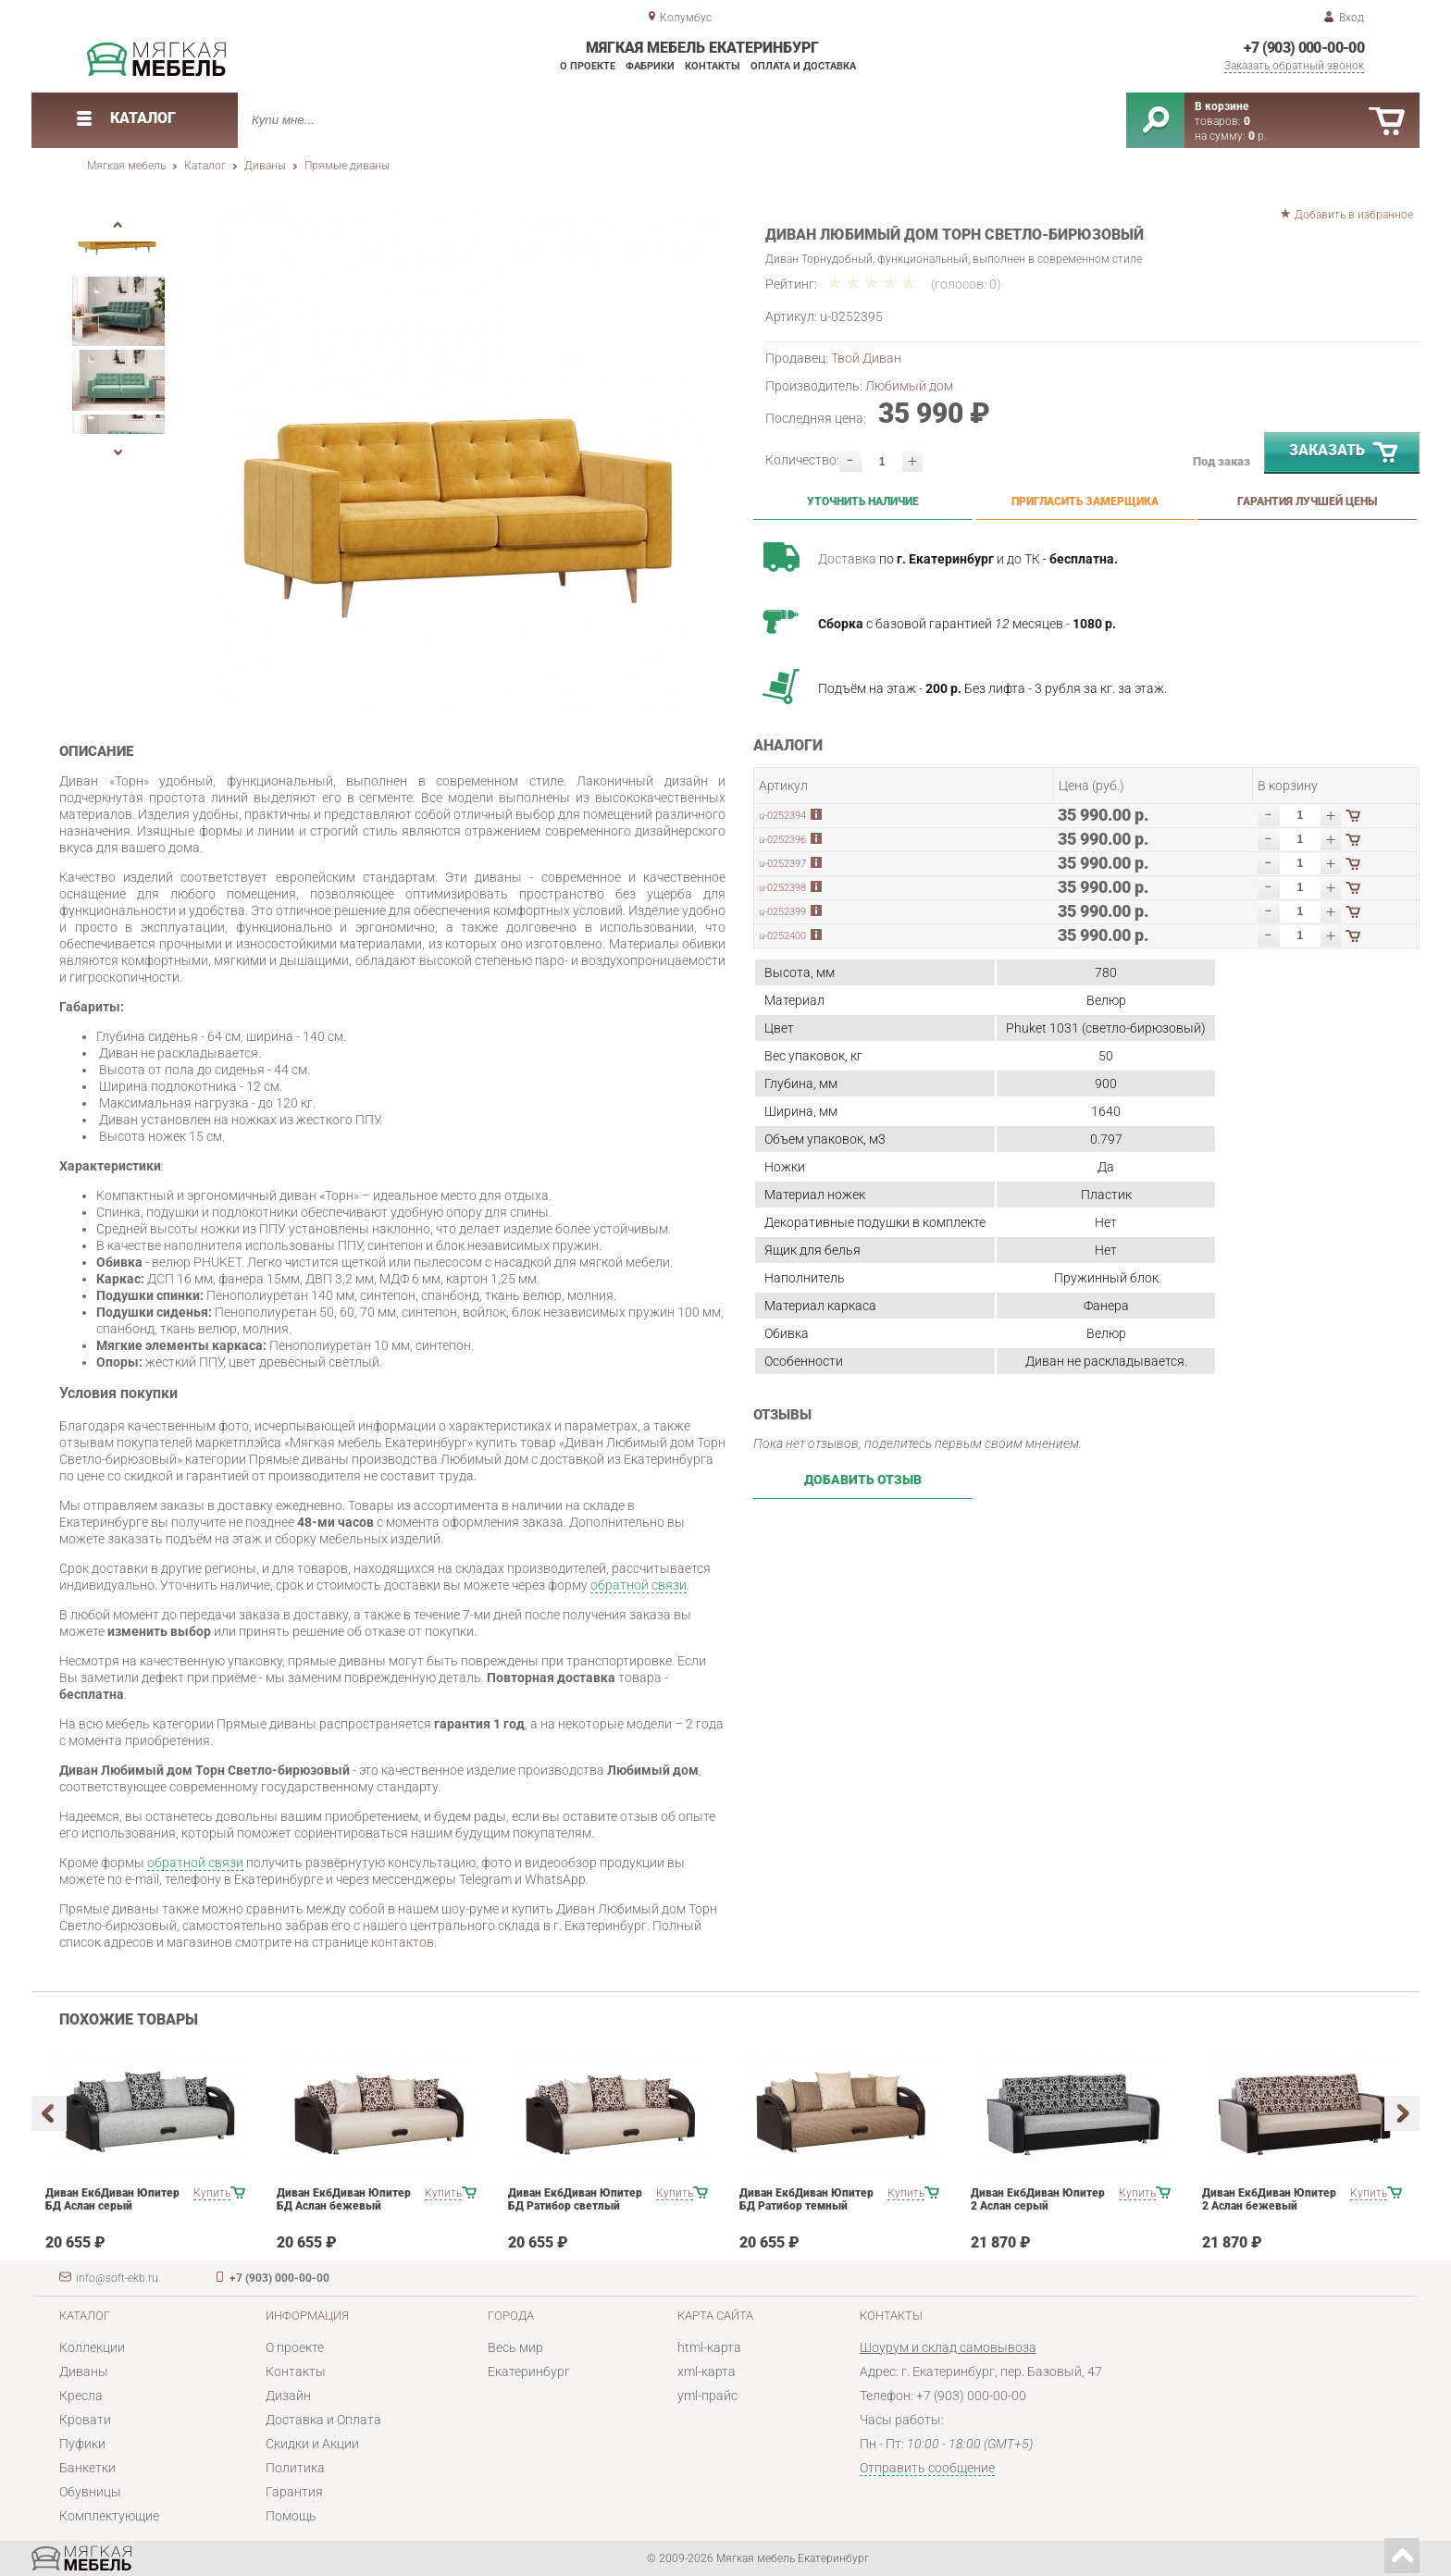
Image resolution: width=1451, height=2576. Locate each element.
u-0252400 (782, 936)
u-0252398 (782, 888)
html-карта (709, 2347)
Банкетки (87, 2467)
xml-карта (706, 2371)
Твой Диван (866, 358)
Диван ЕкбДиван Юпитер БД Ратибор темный (806, 2199)
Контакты (712, 66)
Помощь (291, 2515)
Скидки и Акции (312, 2443)
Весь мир (515, 2347)
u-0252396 (782, 840)
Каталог (205, 165)
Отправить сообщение (927, 2467)
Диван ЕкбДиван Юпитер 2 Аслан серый (1038, 2199)
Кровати (85, 2419)
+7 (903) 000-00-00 (1304, 47)
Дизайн (288, 2395)
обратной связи (638, 1585)
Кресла (81, 2395)
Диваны (265, 165)
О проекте (587, 66)
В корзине (1221, 106)
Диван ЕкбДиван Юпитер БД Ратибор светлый (575, 2199)
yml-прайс (707, 2395)
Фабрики (650, 66)
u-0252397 (782, 864)
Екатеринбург (529, 2371)
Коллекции (92, 2347)
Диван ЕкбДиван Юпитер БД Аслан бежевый (344, 2199)
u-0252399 (782, 912)
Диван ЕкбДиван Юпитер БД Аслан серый (112, 2199)
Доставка (847, 558)
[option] (465, 458)
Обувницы (90, 2491)
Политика (295, 2467)
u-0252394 (782, 816)
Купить (211, 2192)
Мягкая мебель (126, 165)
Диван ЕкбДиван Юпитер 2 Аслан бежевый (1269, 2199)
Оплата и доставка (803, 66)
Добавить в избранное (1354, 214)
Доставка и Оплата (323, 2419)
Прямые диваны (347, 165)
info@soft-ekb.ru (117, 2278)
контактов (402, 1942)
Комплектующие (109, 2515)
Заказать (1344, 453)
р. (1257, 136)
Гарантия (294, 2491)
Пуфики (82, 2443)
